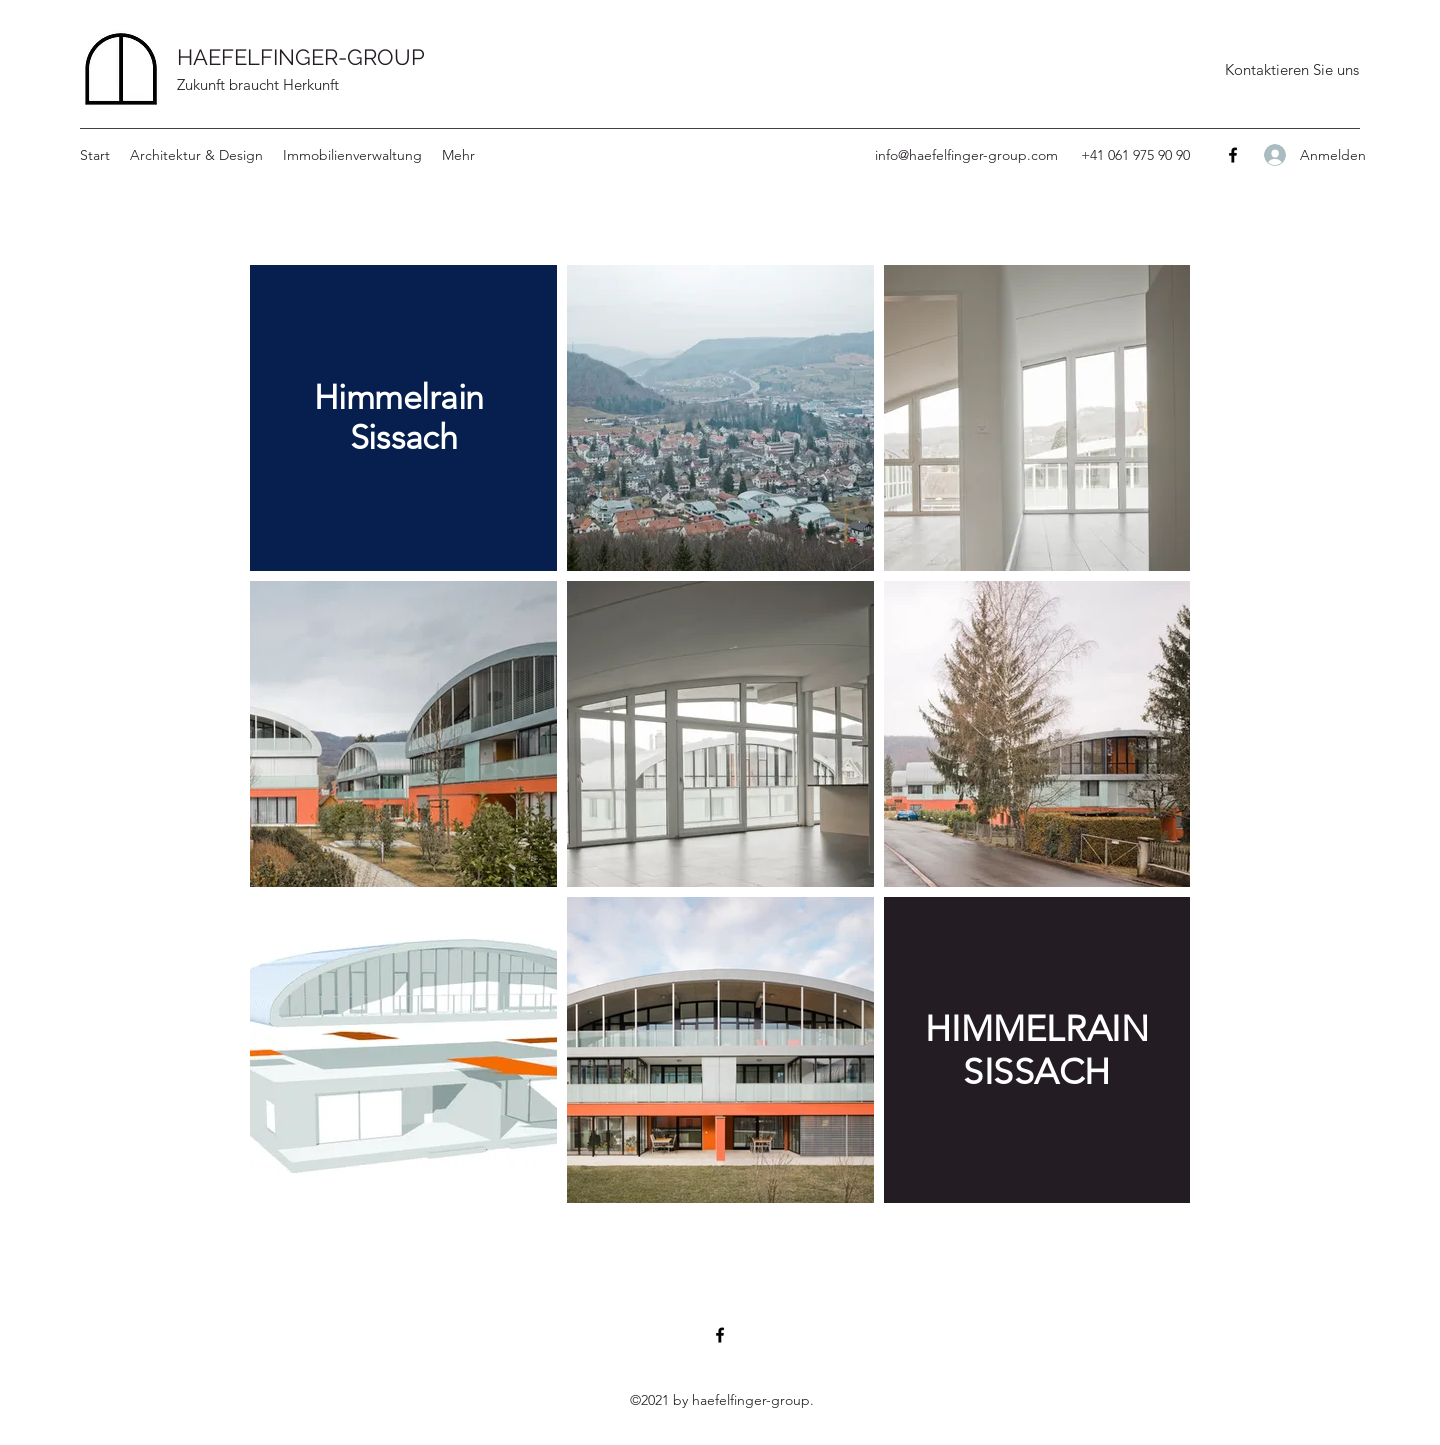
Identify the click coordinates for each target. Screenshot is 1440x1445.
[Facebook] (1233, 155)
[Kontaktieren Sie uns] (1291, 70)
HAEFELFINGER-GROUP (301, 57)
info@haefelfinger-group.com (966, 155)
